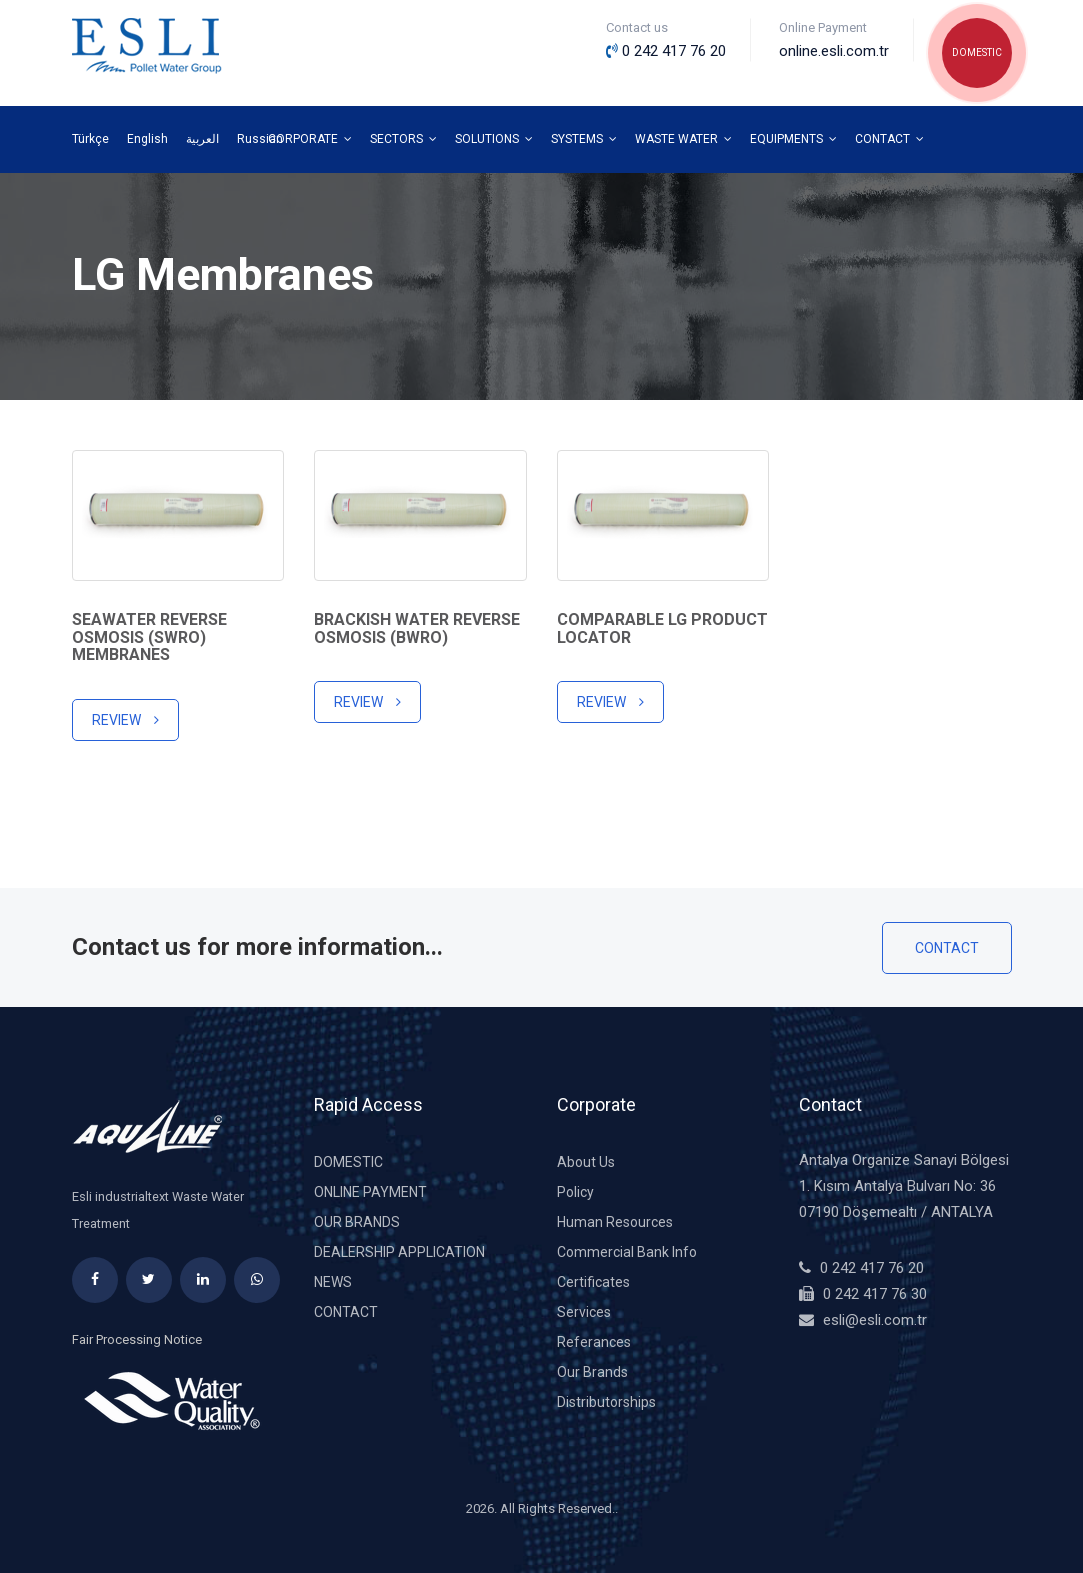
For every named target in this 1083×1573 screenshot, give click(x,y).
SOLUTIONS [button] (494, 139)
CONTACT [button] (889, 139)
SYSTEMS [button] (584, 139)
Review (125, 720)
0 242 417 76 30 (875, 1294)
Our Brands (357, 1222)
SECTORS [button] (403, 139)
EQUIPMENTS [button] (793, 139)
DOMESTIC (977, 52)
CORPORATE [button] (310, 139)
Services (584, 1312)
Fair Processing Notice (137, 1339)
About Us (586, 1162)
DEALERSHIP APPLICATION (399, 1252)
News (333, 1282)
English (147, 139)
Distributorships (606, 1402)
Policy (575, 1192)
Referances (594, 1342)
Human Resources (615, 1222)
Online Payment (370, 1192)
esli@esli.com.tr (875, 1320)
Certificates (593, 1282)
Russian (260, 139)
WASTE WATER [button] (683, 139)
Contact (947, 948)
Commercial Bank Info (627, 1252)
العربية (202, 139)
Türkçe (90, 139)
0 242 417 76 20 (872, 1268)
